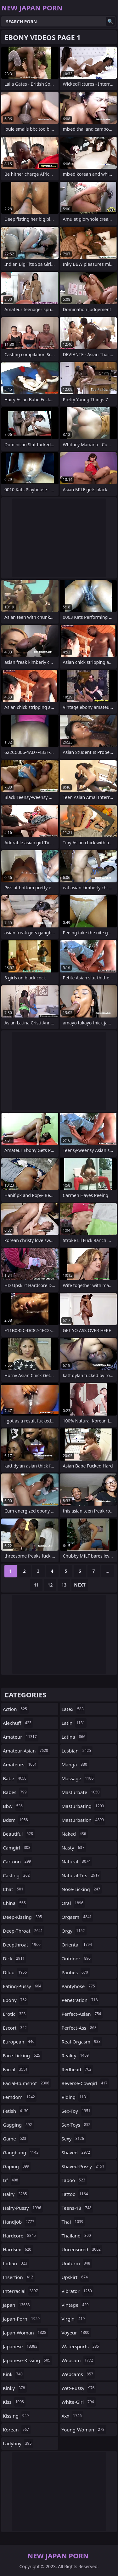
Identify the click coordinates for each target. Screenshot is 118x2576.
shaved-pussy (84, 2166)
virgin (74, 2318)
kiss (14, 2402)
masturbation (84, 1820)
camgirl (17, 1847)
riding (76, 2097)
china (15, 1903)
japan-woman (25, 2332)
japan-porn (22, 2318)
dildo (15, 1972)
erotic (15, 2014)
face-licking (22, 2055)
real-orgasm (82, 2041)
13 (63, 1585)
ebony (15, 2000)
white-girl (79, 2402)
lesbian (77, 1750)
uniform (77, 2263)
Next (80, 1585)
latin (74, 1723)
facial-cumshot (27, 2083)
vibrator (77, 2291)
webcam (78, 2360)
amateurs (20, 1764)
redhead (77, 2069)
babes (15, 1792)
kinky (15, 2388)
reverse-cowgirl (85, 2083)
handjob (19, 2221)
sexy (74, 2138)
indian (16, 2263)
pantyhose (79, 1986)
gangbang (21, 2152)
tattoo (76, 2194)
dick (14, 1958)
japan (17, 2305)
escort (15, 2027)
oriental (78, 1944)
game (15, 2138)
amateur (20, 1736)
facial (16, 2069)
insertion (19, 2277)
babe (15, 1778)
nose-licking (82, 1889)
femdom (20, 2097)
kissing (16, 2415)
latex (73, 1709)
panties (76, 1972)
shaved (77, 2152)
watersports (81, 2346)
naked (75, 1833)
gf (11, 2180)
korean (17, 2429)
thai (73, 2221)
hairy (16, 2194)
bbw (13, 1806)
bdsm (16, 1820)
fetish (16, 2111)
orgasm (77, 1917)
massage (78, 1778)
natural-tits (81, 1875)
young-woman (84, 2429)
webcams (78, 2374)
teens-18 (77, 2208)
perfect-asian (82, 2014)
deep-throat (23, 1930)
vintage (76, 2305)
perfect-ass (80, 2027)
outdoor (77, 1958)
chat (14, 1889)
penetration (80, 2000)
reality (76, 2055)
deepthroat (22, 1944)
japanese (21, 2346)
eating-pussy (23, 1986)
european (19, 2041)
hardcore (20, 2235)
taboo (74, 2180)
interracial (21, 2291)
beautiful (19, 1833)
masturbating (84, 1806)
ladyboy (18, 2443)
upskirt (75, 2277)
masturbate (81, 1792)
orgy (74, 1930)
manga (75, 1764)
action (16, 1709)
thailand (77, 2235)
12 (50, 1585)
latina (74, 1736)
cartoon (17, 1861)
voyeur (76, 2332)
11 (36, 1585)
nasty (74, 1847)
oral (73, 1903)
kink (13, 2374)
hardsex (18, 2249)
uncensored (82, 2249)
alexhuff (18, 1723)
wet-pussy (79, 2388)
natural (77, 1861)
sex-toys (77, 2124)
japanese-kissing (27, 2360)
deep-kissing (23, 1917)
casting (17, 1875)
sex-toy (77, 2111)
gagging (18, 2124)
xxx (72, 2415)
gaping (17, 2166)
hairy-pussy (23, 2208)
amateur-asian (26, 1750)
